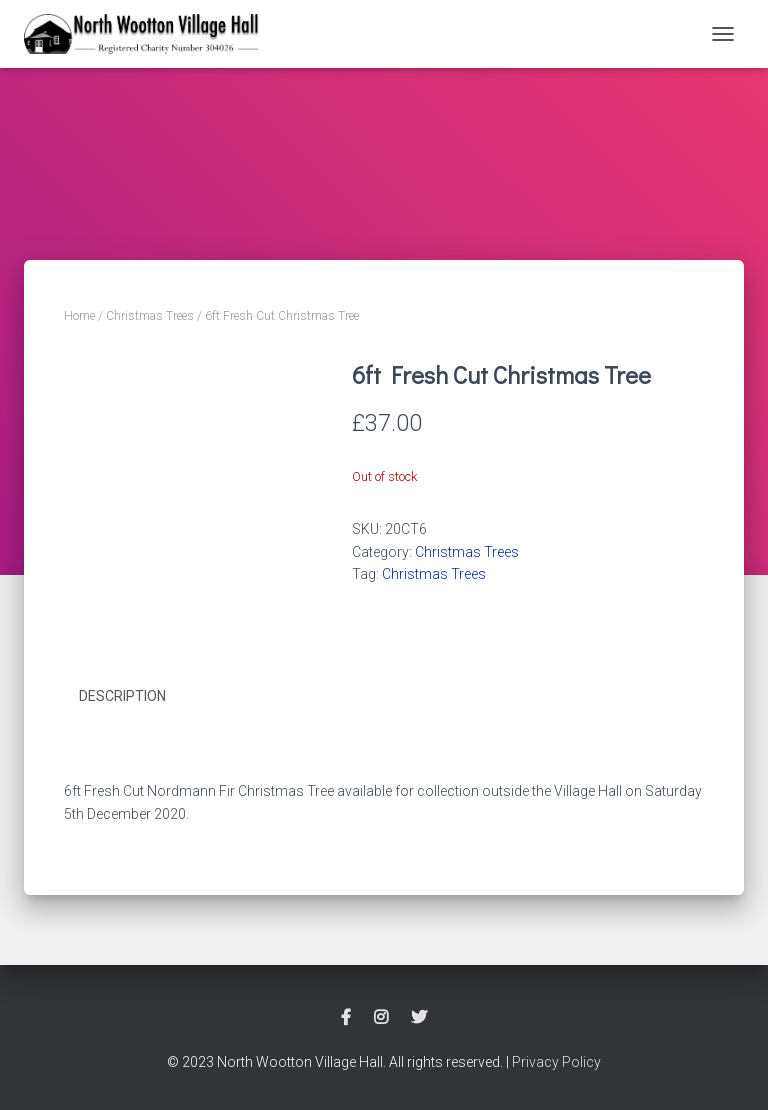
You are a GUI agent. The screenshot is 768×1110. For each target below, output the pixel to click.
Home (79, 316)
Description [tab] (122, 696)
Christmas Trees (150, 316)
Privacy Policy (556, 1062)
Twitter (419, 1018)
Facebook (346, 1018)
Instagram (381, 1018)
